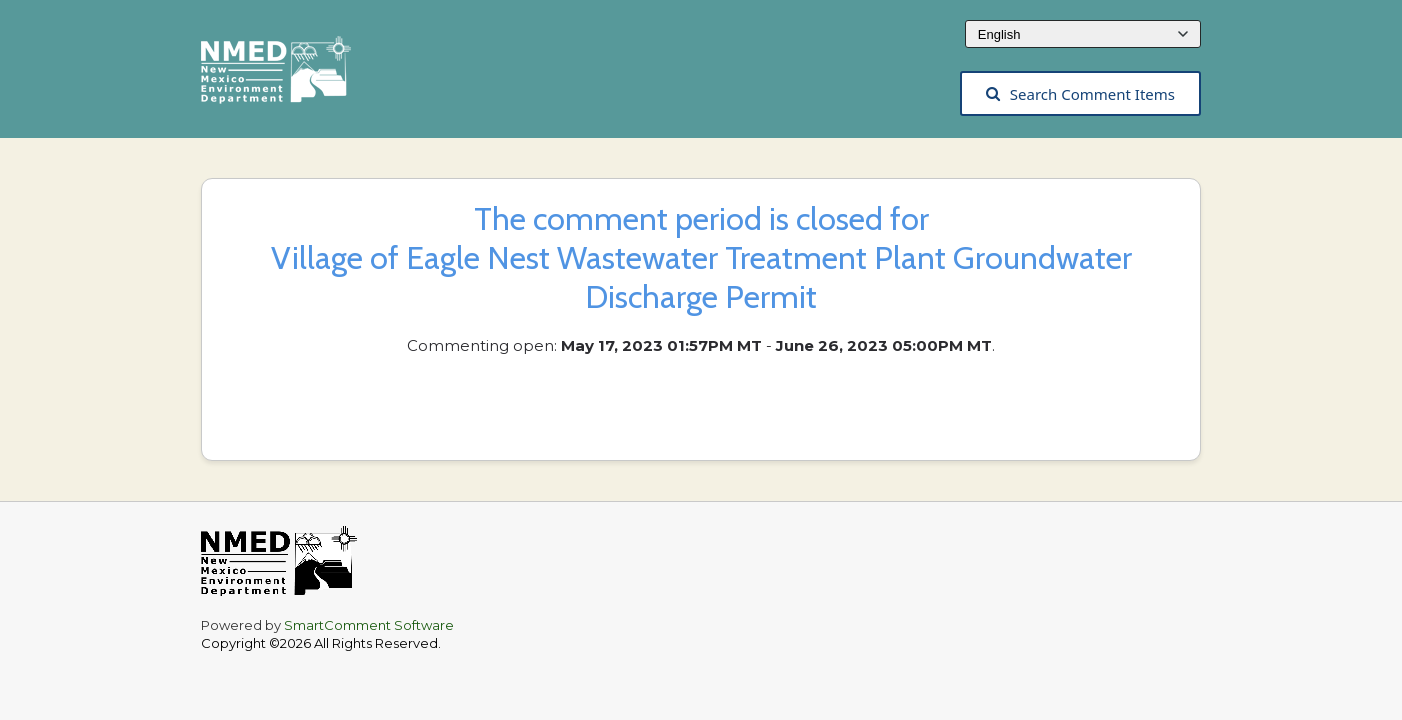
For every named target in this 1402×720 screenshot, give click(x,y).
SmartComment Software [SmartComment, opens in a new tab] (369, 625)
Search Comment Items (1080, 94)
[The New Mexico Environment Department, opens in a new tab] (286, 76)
